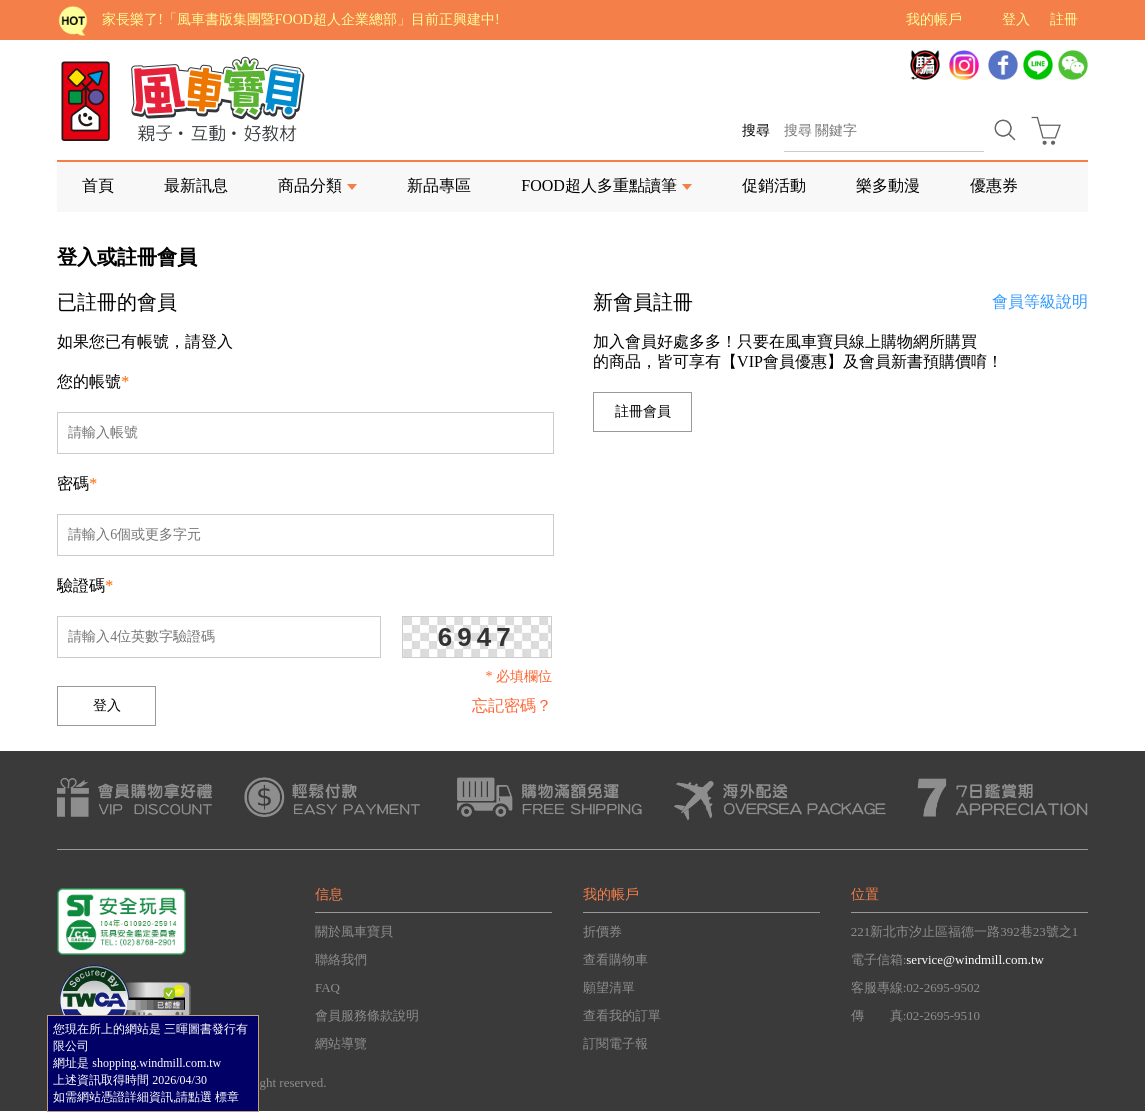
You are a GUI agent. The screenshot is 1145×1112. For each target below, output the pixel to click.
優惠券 (994, 185)
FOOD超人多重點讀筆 (599, 185)
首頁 (98, 185)
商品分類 (310, 185)
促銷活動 (774, 185)
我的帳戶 (934, 19)
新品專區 (439, 185)
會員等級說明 (1040, 301)
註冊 (1064, 19)
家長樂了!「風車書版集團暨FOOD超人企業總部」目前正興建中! (300, 19)
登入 (1016, 19)
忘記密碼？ (512, 705)
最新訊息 (196, 185)
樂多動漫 (888, 185)
